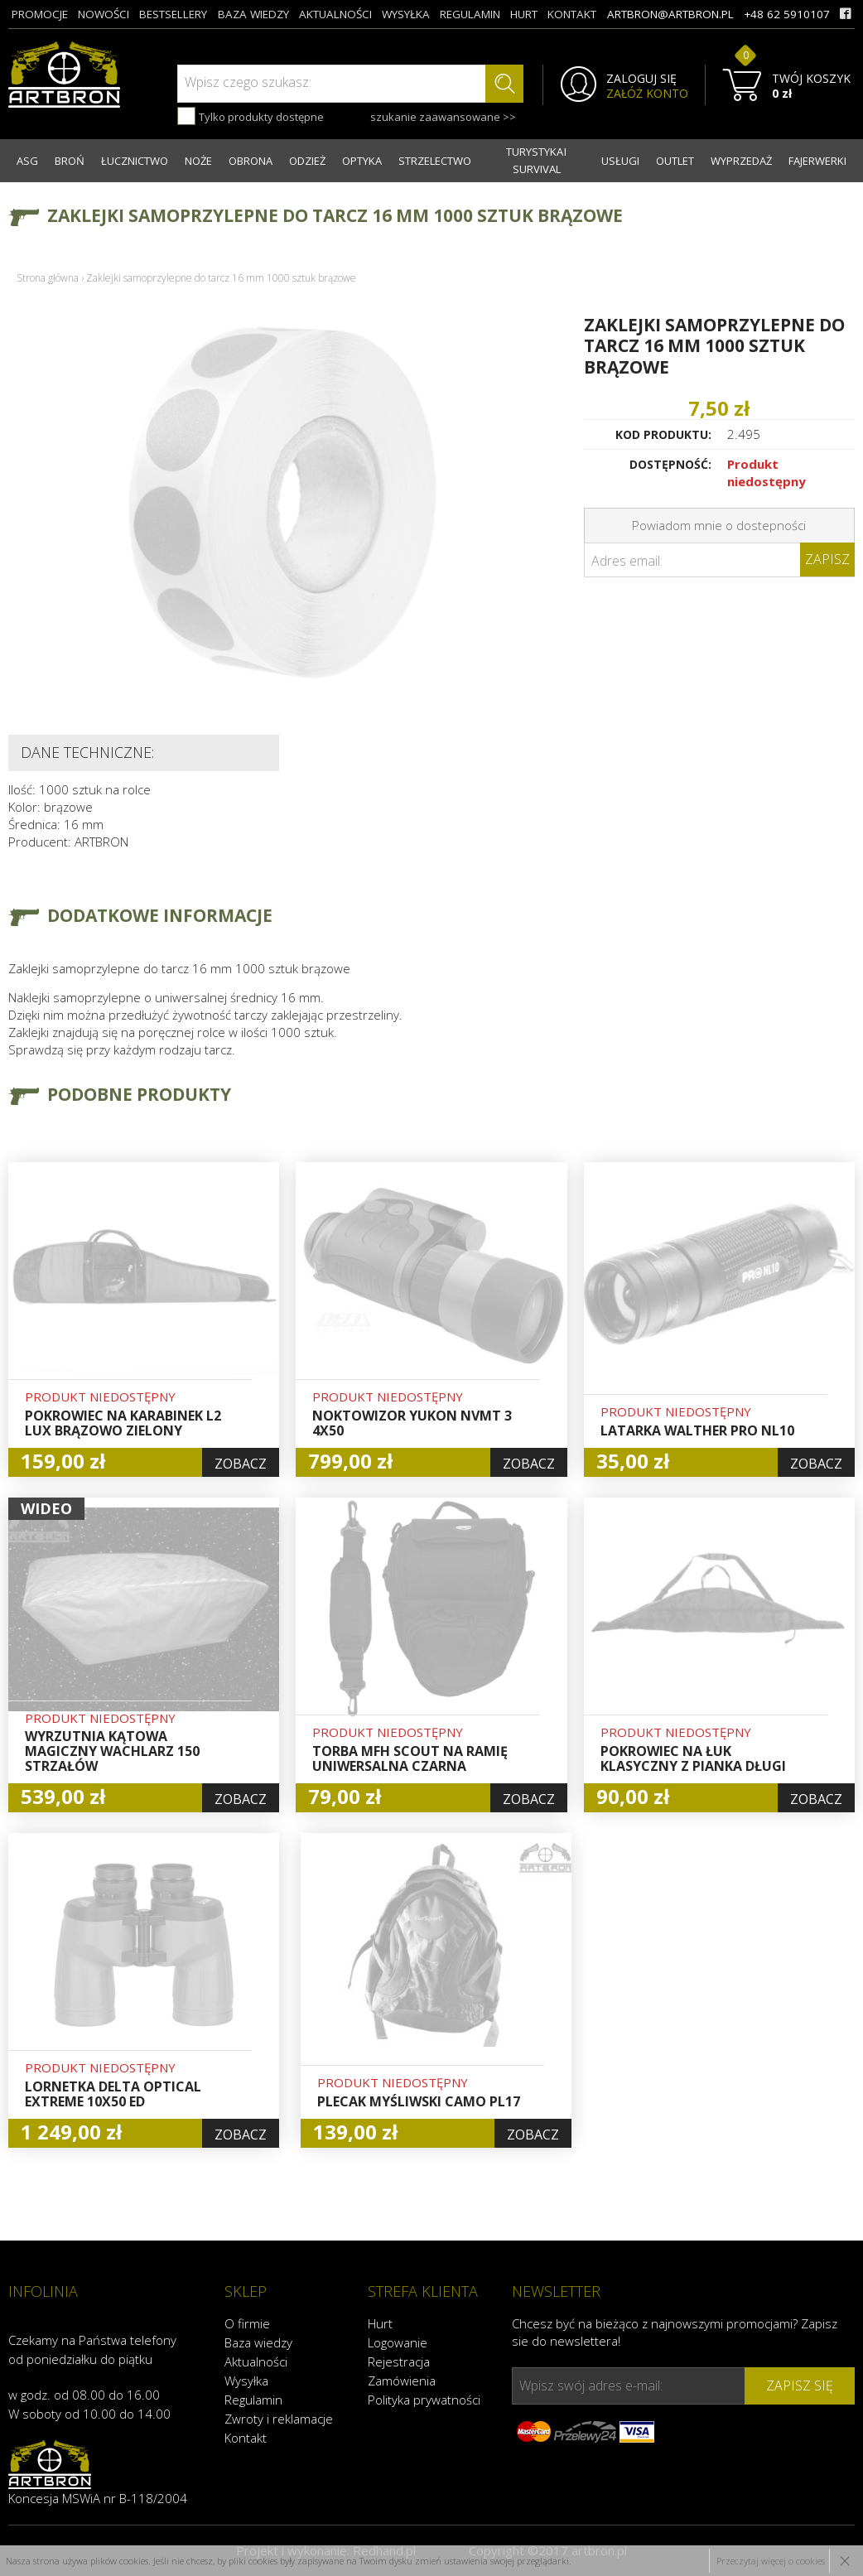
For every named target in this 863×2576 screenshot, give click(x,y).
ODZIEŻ (307, 160)
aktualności (335, 14)
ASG (27, 160)
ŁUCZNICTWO (134, 160)
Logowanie (397, 2342)
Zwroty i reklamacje (278, 2418)
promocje (40, 14)
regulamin (470, 14)
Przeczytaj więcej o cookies (770, 2560)
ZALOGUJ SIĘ (641, 78)
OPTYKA (362, 160)
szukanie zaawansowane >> (443, 116)
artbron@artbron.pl (670, 14)
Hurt (380, 2323)
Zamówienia (402, 2380)
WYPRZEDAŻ (741, 160)
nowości (103, 14)
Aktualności (255, 2361)
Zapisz (827, 559)
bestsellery (173, 14)
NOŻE (198, 160)
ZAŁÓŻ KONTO (647, 93)
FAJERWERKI (817, 160)
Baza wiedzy (258, 2342)
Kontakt (245, 2437)
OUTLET (675, 160)
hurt (524, 14)
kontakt (571, 14)
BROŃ (69, 160)
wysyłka (406, 14)
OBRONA (250, 160)
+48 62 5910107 (787, 14)
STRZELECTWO (434, 160)
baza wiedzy (253, 14)
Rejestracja (399, 2361)
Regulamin (253, 2399)
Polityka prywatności (424, 2399)
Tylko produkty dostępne (250, 116)
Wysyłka (246, 2380)
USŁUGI (620, 160)
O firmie (247, 2323)
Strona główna (48, 278)
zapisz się (799, 2385)
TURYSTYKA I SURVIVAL (536, 160)
